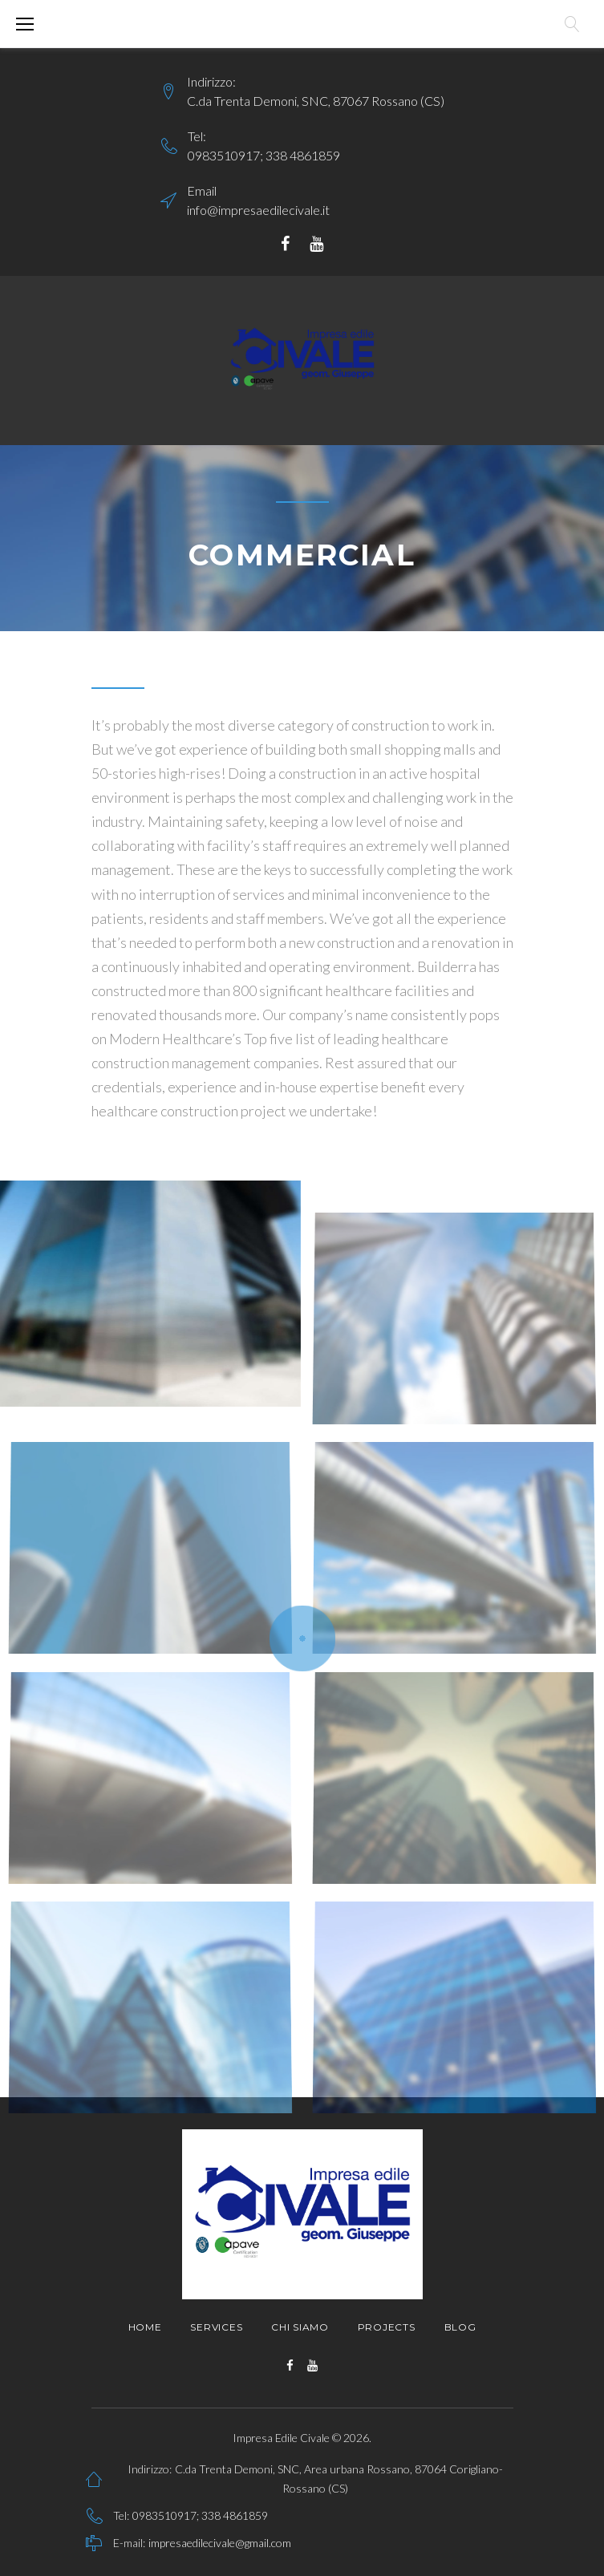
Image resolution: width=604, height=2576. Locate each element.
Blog (460, 2327)
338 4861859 (303, 155)
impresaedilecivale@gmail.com (219, 2543)
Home (145, 2327)
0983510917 (224, 155)
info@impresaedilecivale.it (258, 209)
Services (216, 2327)
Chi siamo (299, 2327)
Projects (387, 2327)
